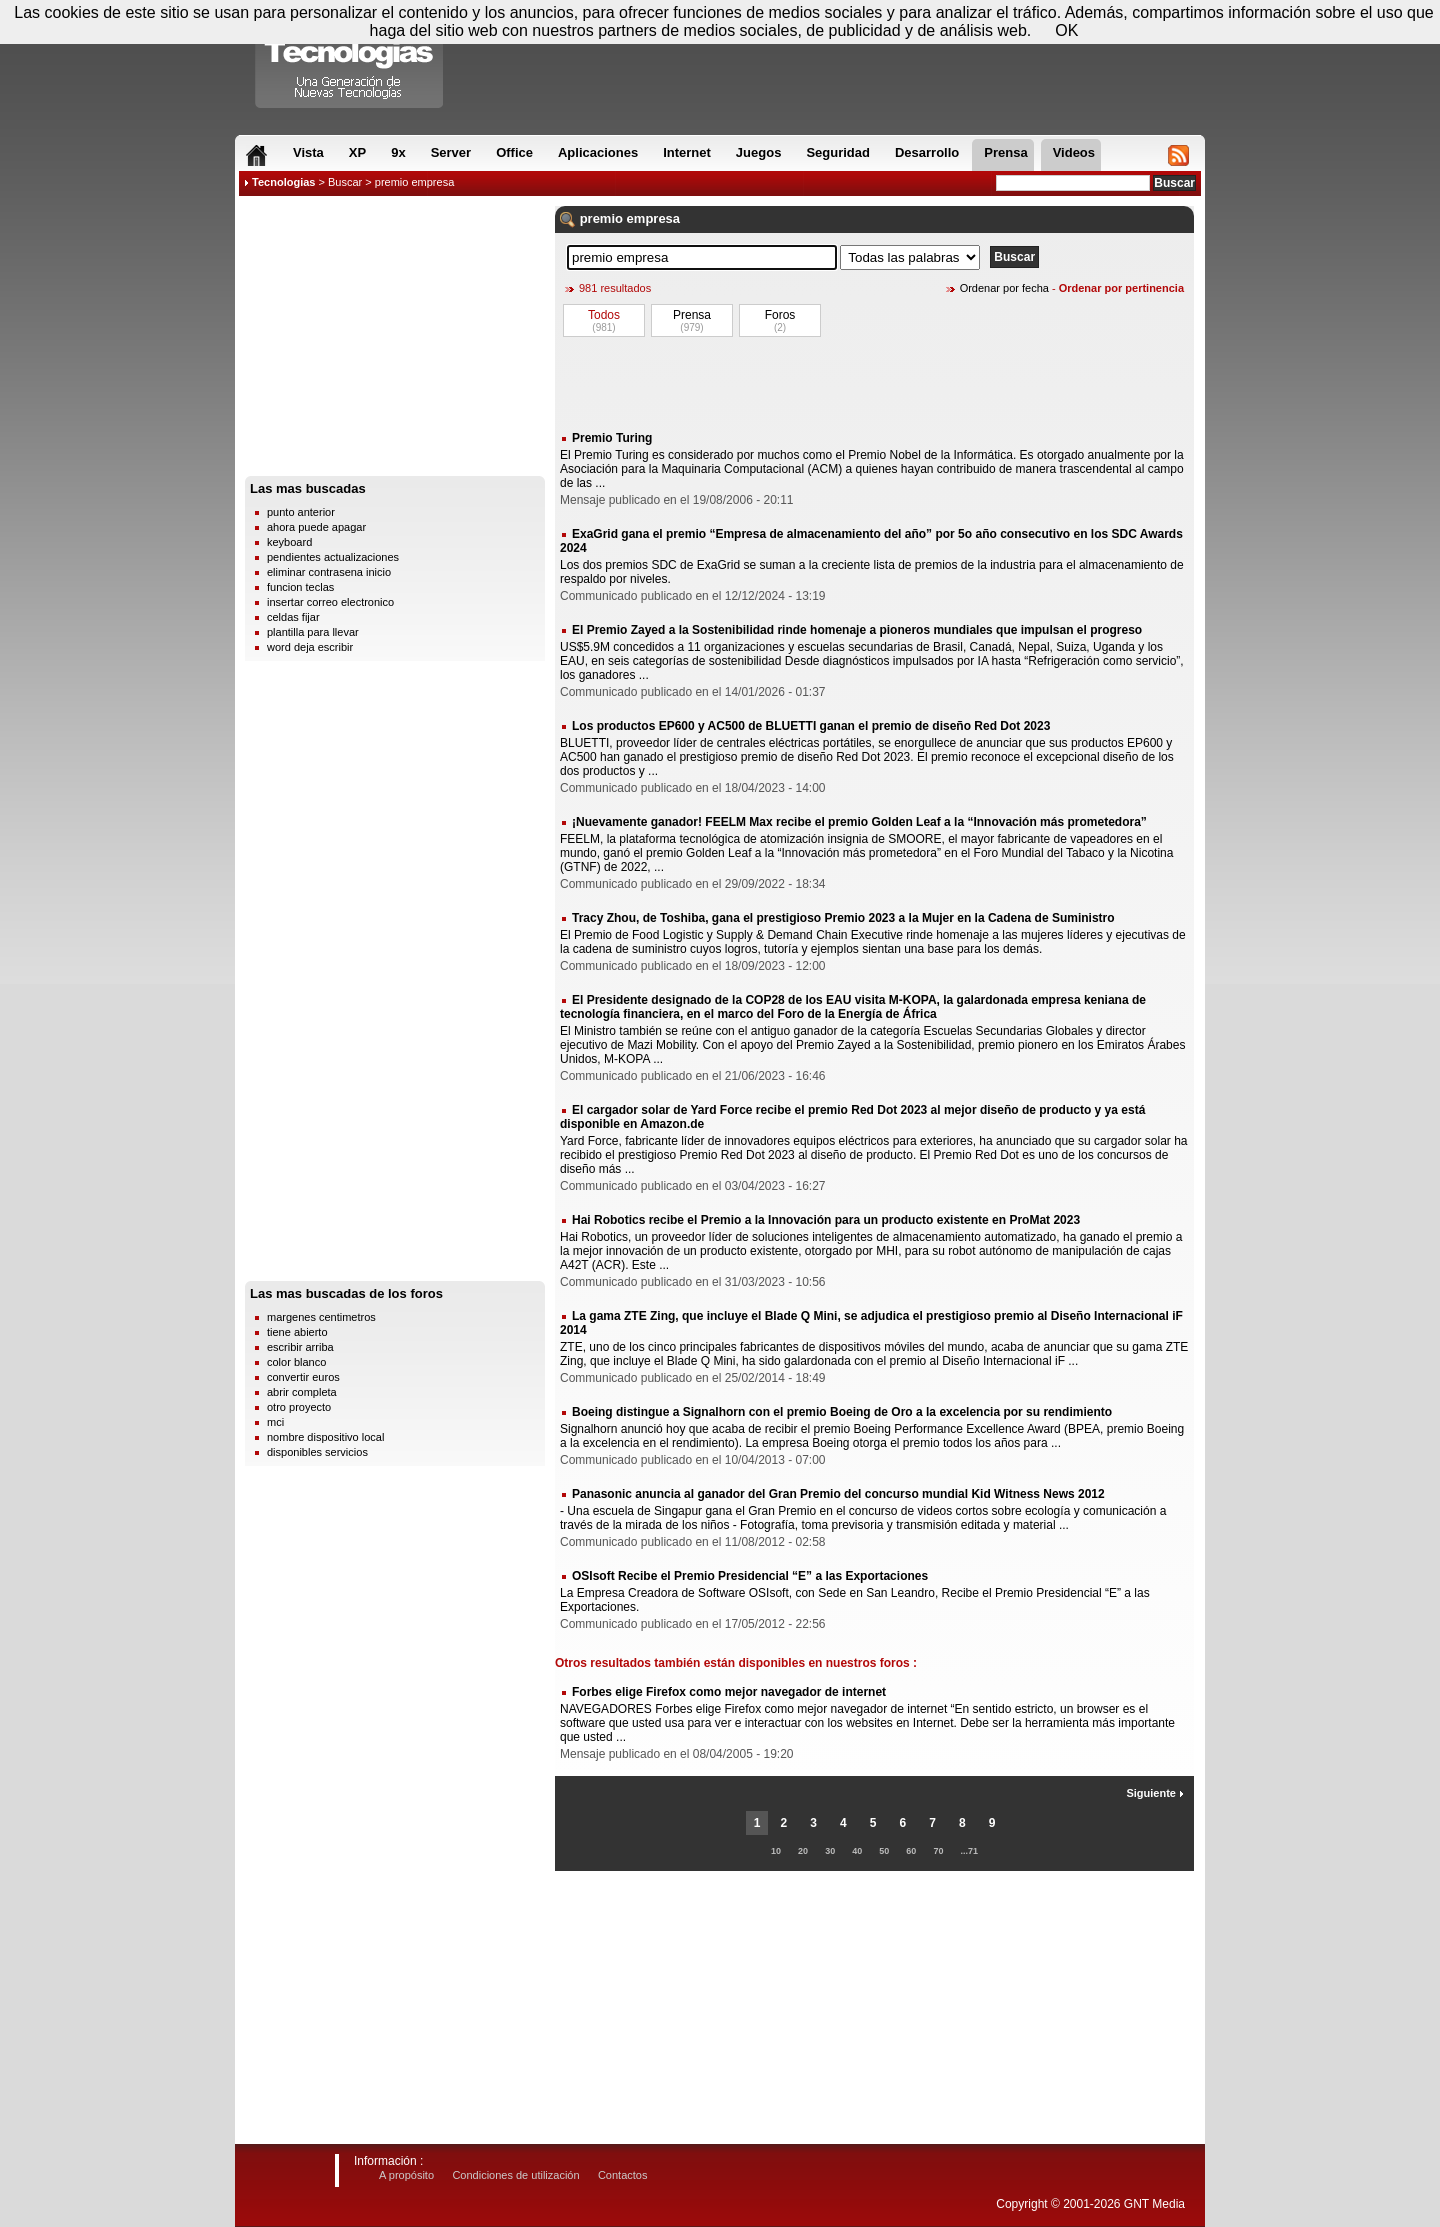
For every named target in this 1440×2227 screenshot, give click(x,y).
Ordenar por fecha (1004, 288)
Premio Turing (612, 438)
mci (275, 1422)
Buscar (345, 182)
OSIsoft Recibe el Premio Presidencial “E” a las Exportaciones (750, 1576)
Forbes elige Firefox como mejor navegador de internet (729, 1692)
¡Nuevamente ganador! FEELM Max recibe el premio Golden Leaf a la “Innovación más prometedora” (859, 822)
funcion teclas (300, 587)
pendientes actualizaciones (333, 557)
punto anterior (301, 512)
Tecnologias (283, 182)
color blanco (296, 1362)
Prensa (692, 315)
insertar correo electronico (330, 602)
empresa (653, 218)
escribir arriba (300, 1347)
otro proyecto (299, 1407)
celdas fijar (293, 617)
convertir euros (303, 1377)
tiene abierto (297, 1332)
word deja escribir (310, 647)
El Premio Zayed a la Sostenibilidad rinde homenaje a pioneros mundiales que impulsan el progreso (857, 630)
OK (1066, 30)
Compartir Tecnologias (350, 59)
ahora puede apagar (316, 527)
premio (601, 218)
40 (857, 1851)
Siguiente (1155, 1793)
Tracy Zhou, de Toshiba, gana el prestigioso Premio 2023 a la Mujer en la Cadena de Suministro (843, 918)
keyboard (289, 542)
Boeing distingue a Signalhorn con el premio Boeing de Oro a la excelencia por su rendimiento (842, 1412)
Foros (780, 315)
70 (938, 1851)
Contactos (623, 2175)
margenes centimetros (321, 1317)
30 (830, 1851)
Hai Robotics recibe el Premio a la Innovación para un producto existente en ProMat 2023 (826, 1220)
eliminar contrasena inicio (329, 572)
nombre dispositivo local (325, 1437)
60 (911, 1851)
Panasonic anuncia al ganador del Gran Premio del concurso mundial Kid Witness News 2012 (838, 1494)
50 (884, 1851)
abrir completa (302, 1392)
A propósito (406, 2175)
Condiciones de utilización (515, 2175)
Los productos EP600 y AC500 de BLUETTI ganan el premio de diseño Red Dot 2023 (811, 726)
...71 (970, 1851)
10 (776, 1851)
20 (803, 1851)
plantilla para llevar (313, 632)
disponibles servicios (317, 1452)
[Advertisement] (395, 341)
